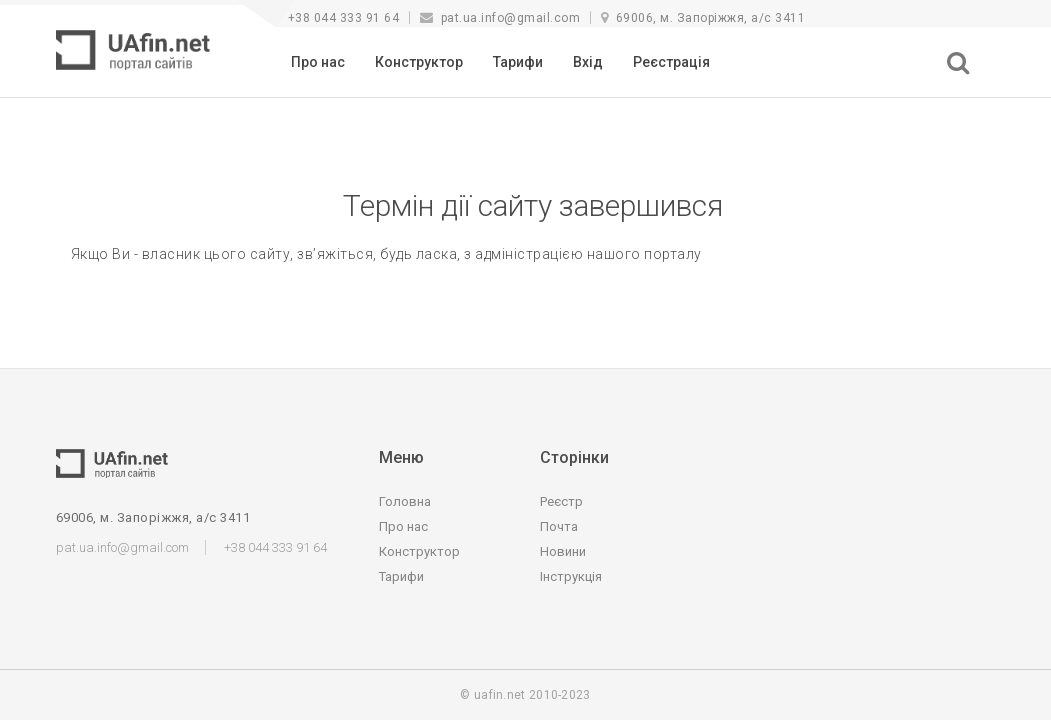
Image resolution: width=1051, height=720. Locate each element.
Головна (405, 501)
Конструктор (419, 62)
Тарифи (518, 62)
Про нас (318, 62)
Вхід (588, 62)
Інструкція (571, 576)
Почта (559, 526)
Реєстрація (671, 62)
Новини (563, 551)
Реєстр (561, 501)
